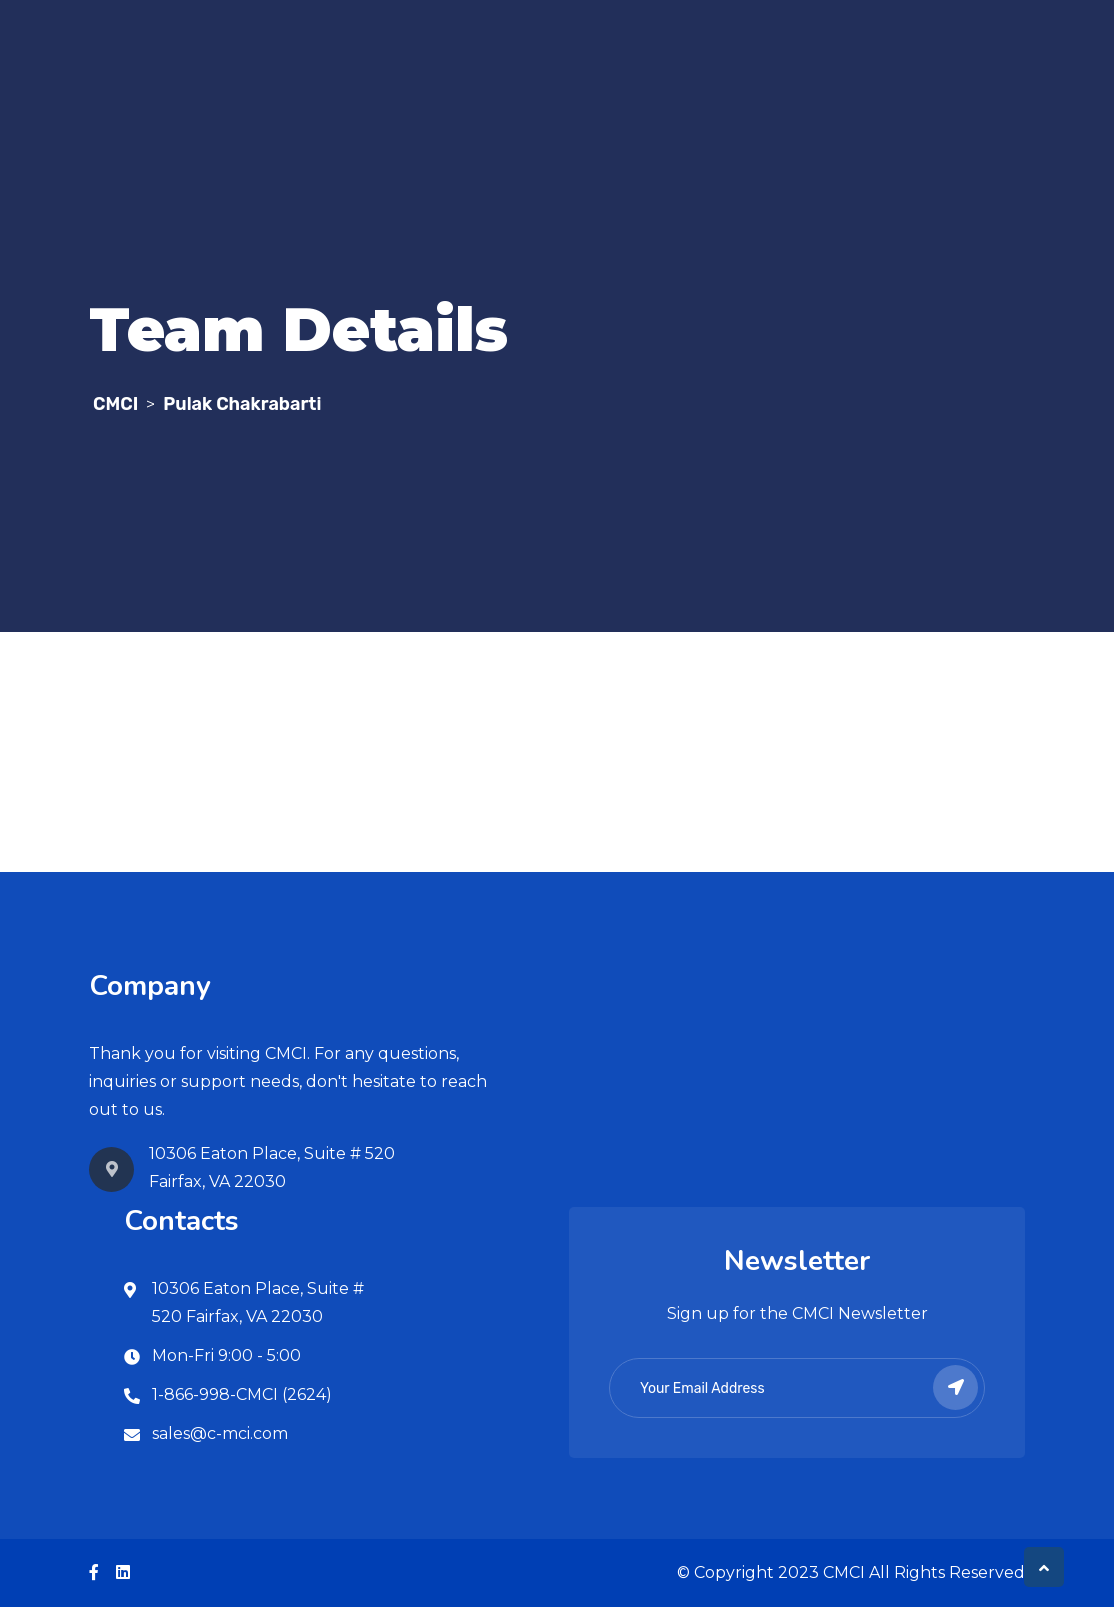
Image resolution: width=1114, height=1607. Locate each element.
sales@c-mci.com (220, 1433)
